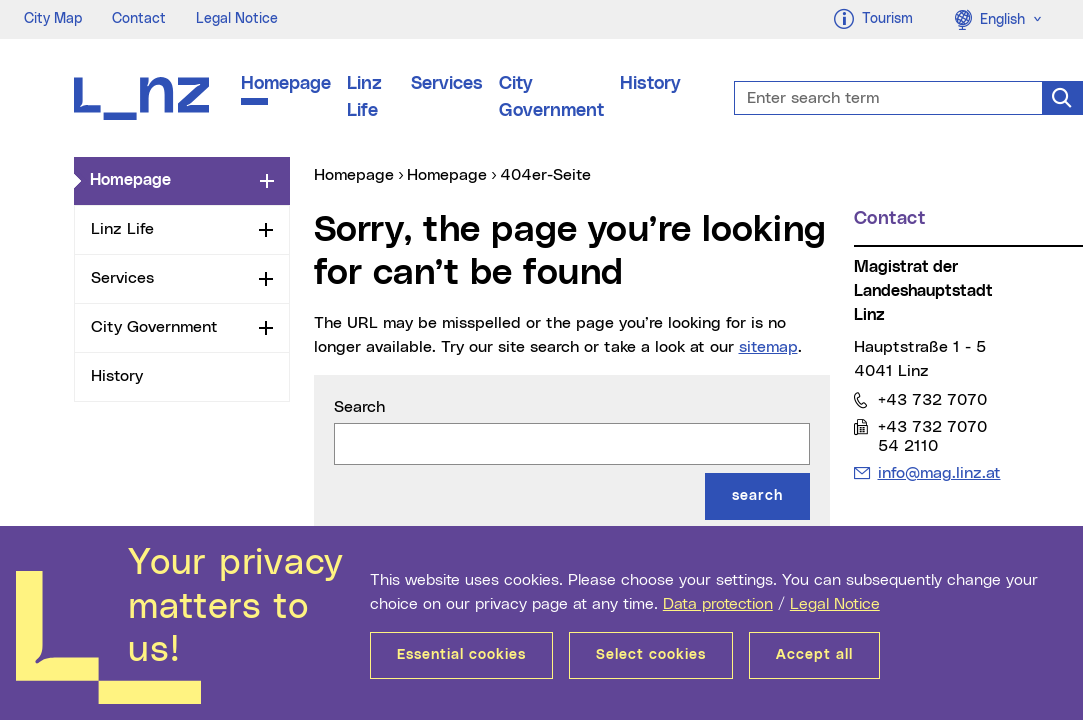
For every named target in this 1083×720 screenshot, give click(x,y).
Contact (139, 19)
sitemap (768, 347)
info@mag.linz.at (939, 472)
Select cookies (651, 655)
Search (359, 407)
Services (447, 84)
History (650, 84)
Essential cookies (461, 655)
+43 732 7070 (932, 399)
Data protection (718, 604)
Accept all (814, 655)
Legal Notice (835, 604)
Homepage (286, 84)
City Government (551, 97)
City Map (53, 19)
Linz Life (364, 97)
